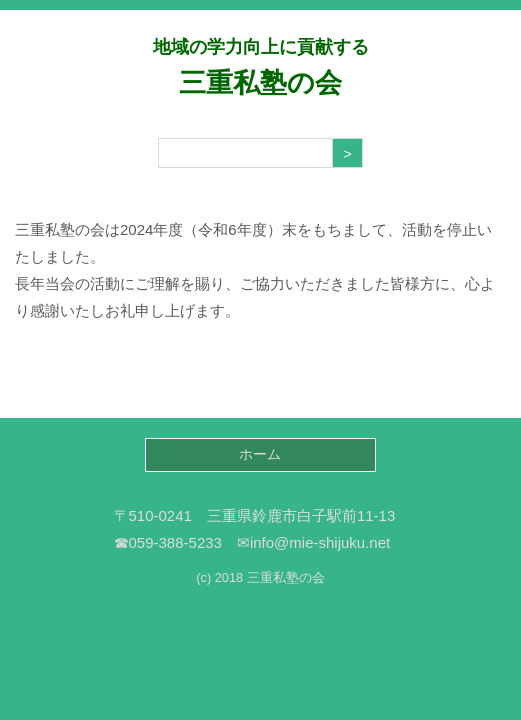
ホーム (260, 454)
